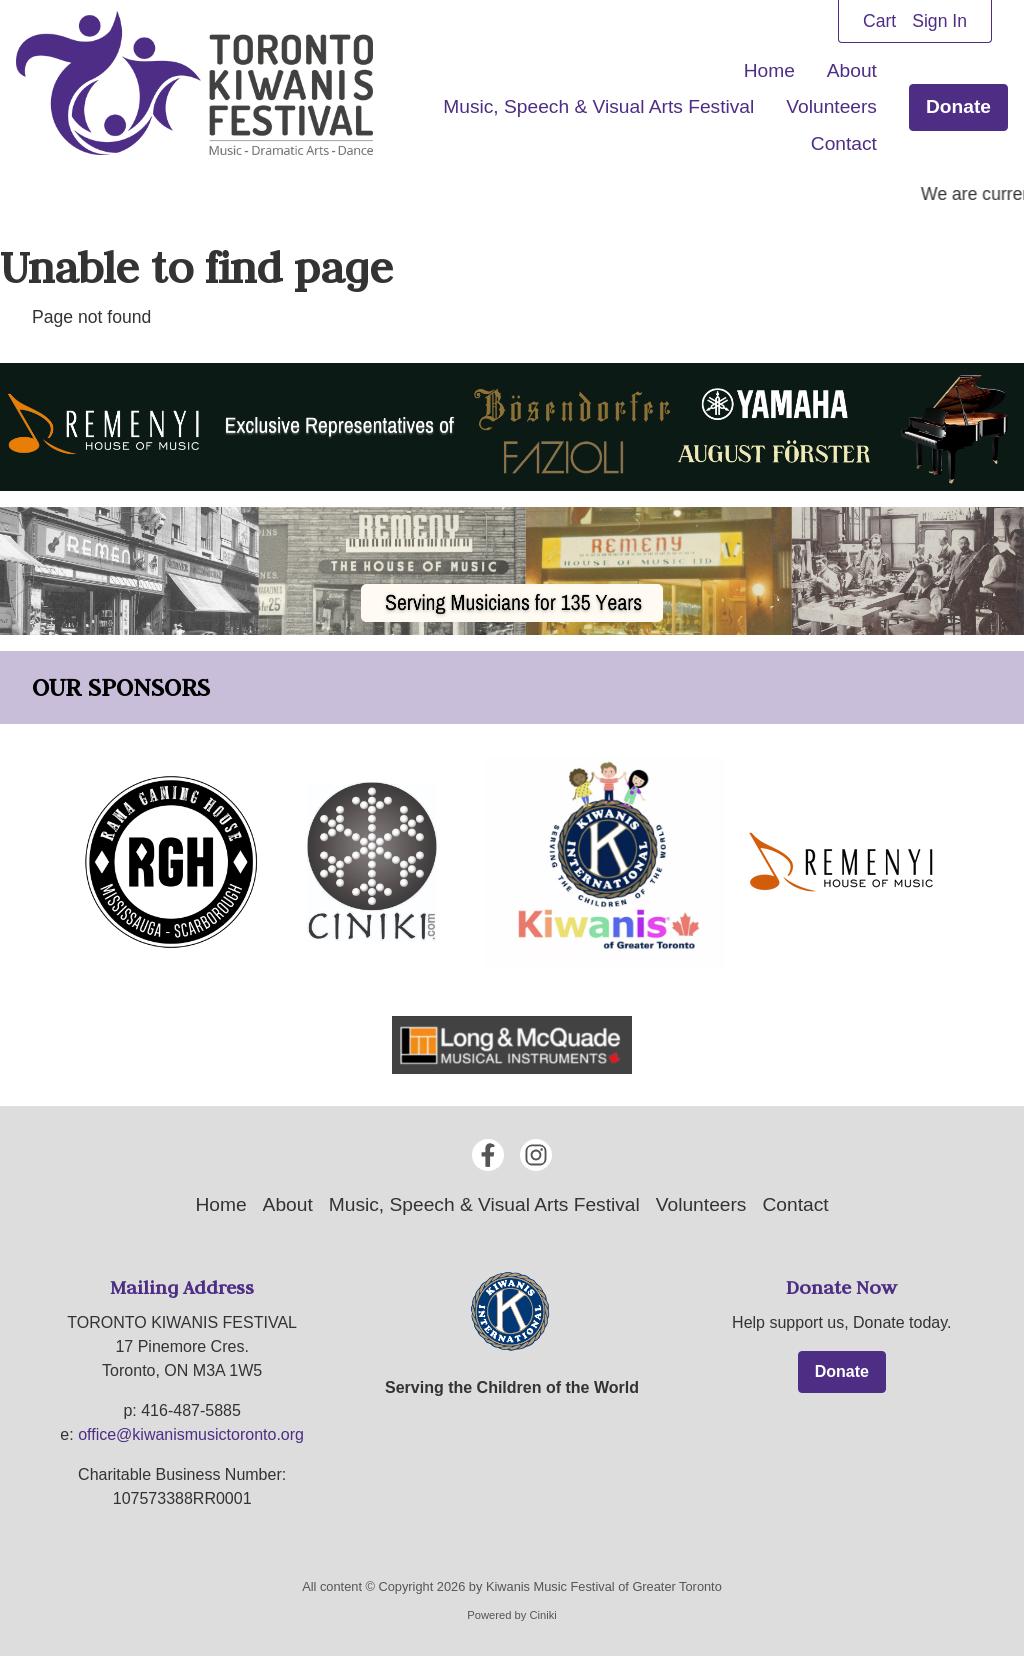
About (852, 70)
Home (769, 70)
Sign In (939, 21)
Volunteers (831, 106)
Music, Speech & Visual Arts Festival (598, 106)
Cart (879, 21)
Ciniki (542, 1615)
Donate (958, 106)
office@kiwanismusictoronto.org (191, 1434)
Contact (844, 143)
